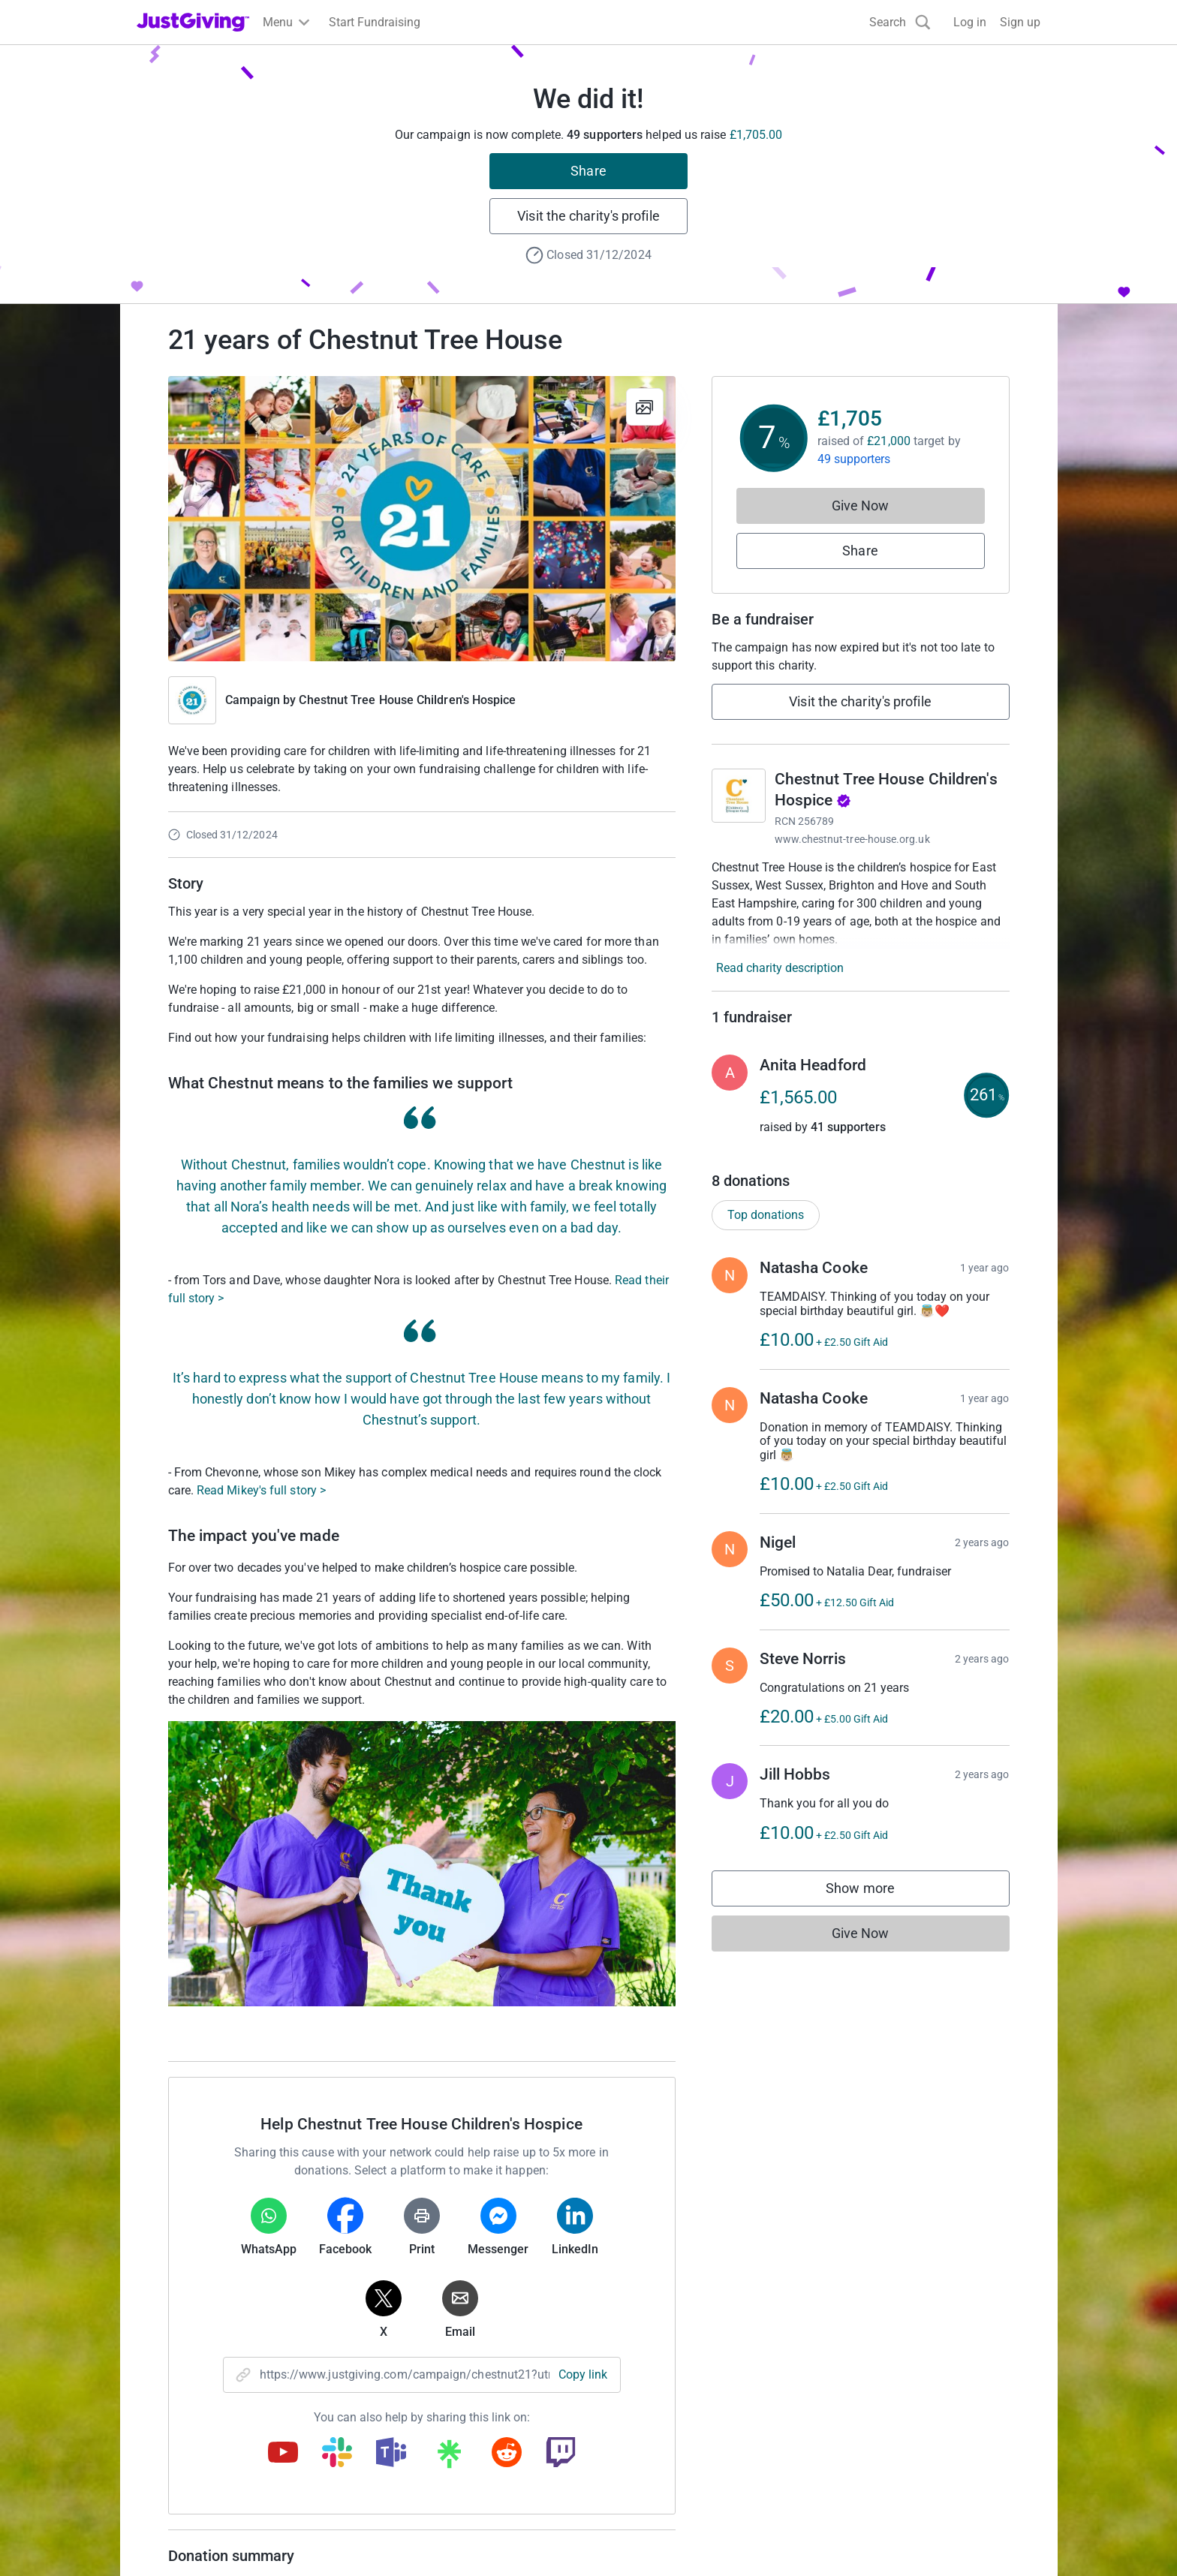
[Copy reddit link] (507, 2453)
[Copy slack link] (337, 2453)
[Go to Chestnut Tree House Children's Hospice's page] (739, 796)
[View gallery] (645, 407)
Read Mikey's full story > (261, 1490)
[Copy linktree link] (449, 2457)
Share (588, 171)
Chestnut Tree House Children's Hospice (407, 700)
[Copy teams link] (391, 2453)
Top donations (765, 1215)
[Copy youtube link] (283, 2453)
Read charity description (780, 968)
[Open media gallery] (422, 518)
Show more (875, 1891)
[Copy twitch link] (561, 2453)
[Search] (900, 22)
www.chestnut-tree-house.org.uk (852, 839)
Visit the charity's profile (588, 216)
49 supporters (854, 459)
